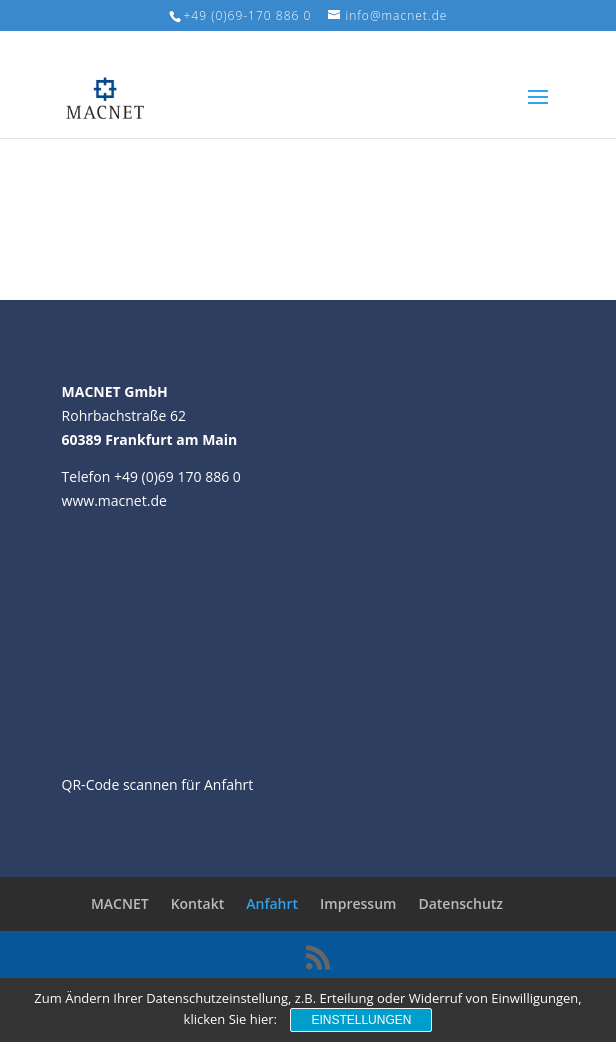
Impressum (358, 903)
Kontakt (198, 903)
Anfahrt (272, 903)
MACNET (120, 903)
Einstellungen (361, 1020)
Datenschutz (460, 903)
